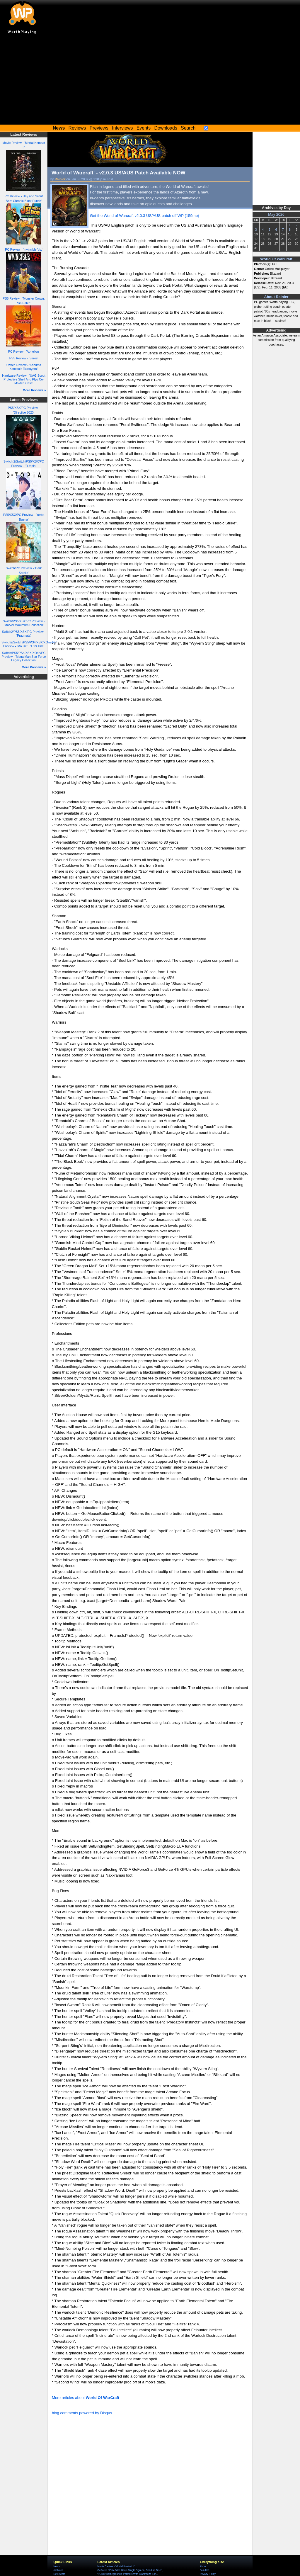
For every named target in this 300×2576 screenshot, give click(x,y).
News (56, 2566)
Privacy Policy (207, 2573)
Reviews (77, 127)
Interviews (122, 127)
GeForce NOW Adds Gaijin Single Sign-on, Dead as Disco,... (131, 2570)
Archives (58, 2570)
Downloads (165, 127)
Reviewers (59, 2573)
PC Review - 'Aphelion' (24, 351)
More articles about (85, 2397)
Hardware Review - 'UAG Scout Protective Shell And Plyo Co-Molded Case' (23, 379)
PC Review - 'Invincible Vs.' (23, 249)
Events (144, 127)
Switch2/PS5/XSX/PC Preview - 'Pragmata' (23, 633)
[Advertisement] (150, 81)
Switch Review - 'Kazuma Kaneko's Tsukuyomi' (23, 367)
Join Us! (204, 2570)
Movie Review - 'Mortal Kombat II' (115, 2566)
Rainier (60, 179)
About (203, 2566)
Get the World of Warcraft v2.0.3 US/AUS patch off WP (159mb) (144, 215)
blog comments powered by (82, 2413)
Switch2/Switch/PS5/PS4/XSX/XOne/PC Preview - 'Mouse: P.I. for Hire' (29, 644)
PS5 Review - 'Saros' (23, 358)
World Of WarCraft (276, 259)
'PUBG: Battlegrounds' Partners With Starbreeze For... (127, 2573)
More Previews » (34, 667)
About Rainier (276, 297)
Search (188, 127)
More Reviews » (34, 390)
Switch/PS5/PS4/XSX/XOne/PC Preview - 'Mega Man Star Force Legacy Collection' (24, 656)
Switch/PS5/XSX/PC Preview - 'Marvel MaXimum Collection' (24, 623)
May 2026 (276, 215)
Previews (99, 127)
